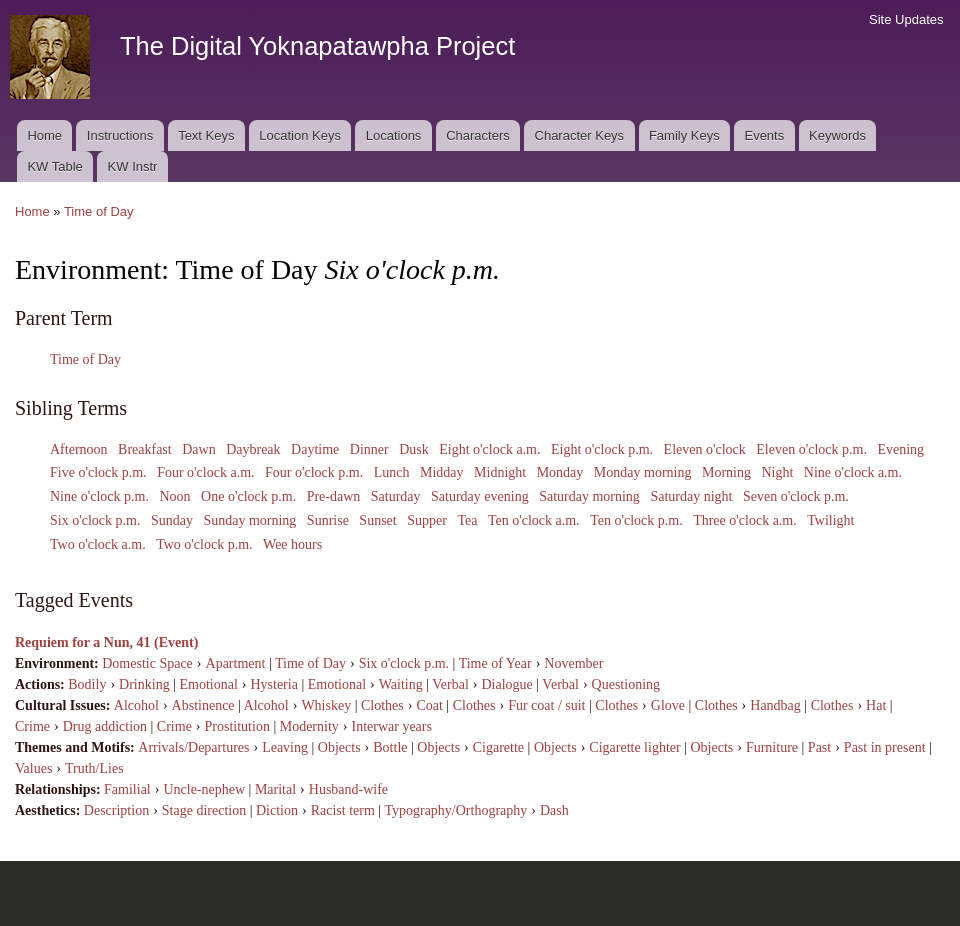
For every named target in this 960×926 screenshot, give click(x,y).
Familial (127, 789)
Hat (876, 705)
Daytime (315, 449)
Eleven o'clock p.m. (811, 449)
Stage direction (204, 810)
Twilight (830, 520)
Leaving (285, 747)
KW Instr (133, 166)
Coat (429, 705)
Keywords (837, 135)
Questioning (626, 684)
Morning (726, 472)
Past (819, 747)
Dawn (198, 449)
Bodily (87, 684)
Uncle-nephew (204, 789)
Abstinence (203, 705)
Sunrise (328, 520)
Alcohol (136, 705)
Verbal (450, 684)
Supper (427, 520)
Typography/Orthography (455, 810)
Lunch (392, 472)
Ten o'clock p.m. (636, 520)
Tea (467, 520)
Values (33, 768)
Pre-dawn (334, 496)
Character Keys (580, 135)
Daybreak (253, 449)
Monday (560, 472)
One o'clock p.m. (248, 496)
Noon (174, 496)
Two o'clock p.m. (204, 544)
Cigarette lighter (634, 747)
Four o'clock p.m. (314, 472)
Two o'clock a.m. (98, 544)
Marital (275, 789)
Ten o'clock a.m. (534, 520)
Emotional (208, 684)
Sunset (377, 520)
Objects (339, 747)
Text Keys (206, 135)
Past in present (885, 747)
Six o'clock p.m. (95, 520)
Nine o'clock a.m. (853, 472)
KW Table (54, 166)
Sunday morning (249, 520)
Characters (478, 135)
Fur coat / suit (546, 705)
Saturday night (691, 496)
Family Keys (684, 135)
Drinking (144, 684)
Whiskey (326, 705)
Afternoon (79, 449)
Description (116, 810)
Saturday (396, 496)
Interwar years (391, 726)
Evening (900, 449)
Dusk (414, 449)
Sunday (172, 520)
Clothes (382, 705)
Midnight (500, 472)
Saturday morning (589, 496)
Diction (277, 810)
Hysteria (273, 684)
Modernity (309, 726)
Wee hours (292, 544)
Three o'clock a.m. (745, 520)
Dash (554, 810)
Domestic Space (147, 663)
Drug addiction (105, 726)
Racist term (343, 810)
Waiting (401, 684)
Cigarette (498, 747)
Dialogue (506, 684)
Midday (442, 472)
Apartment (236, 663)
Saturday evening (480, 496)
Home (44, 135)
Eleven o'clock (705, 449)
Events (764, 135)
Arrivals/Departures (193, 747)
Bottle (390, 747)
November (573, 663)
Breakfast (145, 449)
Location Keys (300, 135)
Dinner (369, 449)
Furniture (772, 747)
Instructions (120, 135)
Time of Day (99, 211)
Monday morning (643, 472)
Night (777, 472)
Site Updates (906, 19)
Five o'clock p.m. (98, 472)
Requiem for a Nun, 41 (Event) (106, 642)
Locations (394, 135)
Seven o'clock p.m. (796, 496)
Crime (32, 726)
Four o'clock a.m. (205, 472)
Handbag (775, 705)
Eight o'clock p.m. (602, 449)
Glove (668, 705)
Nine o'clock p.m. (99, 496)
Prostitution (237, 726)
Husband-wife (348, 789)
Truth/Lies (94, 768)
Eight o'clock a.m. (489, 449)
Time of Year (495, 663)
